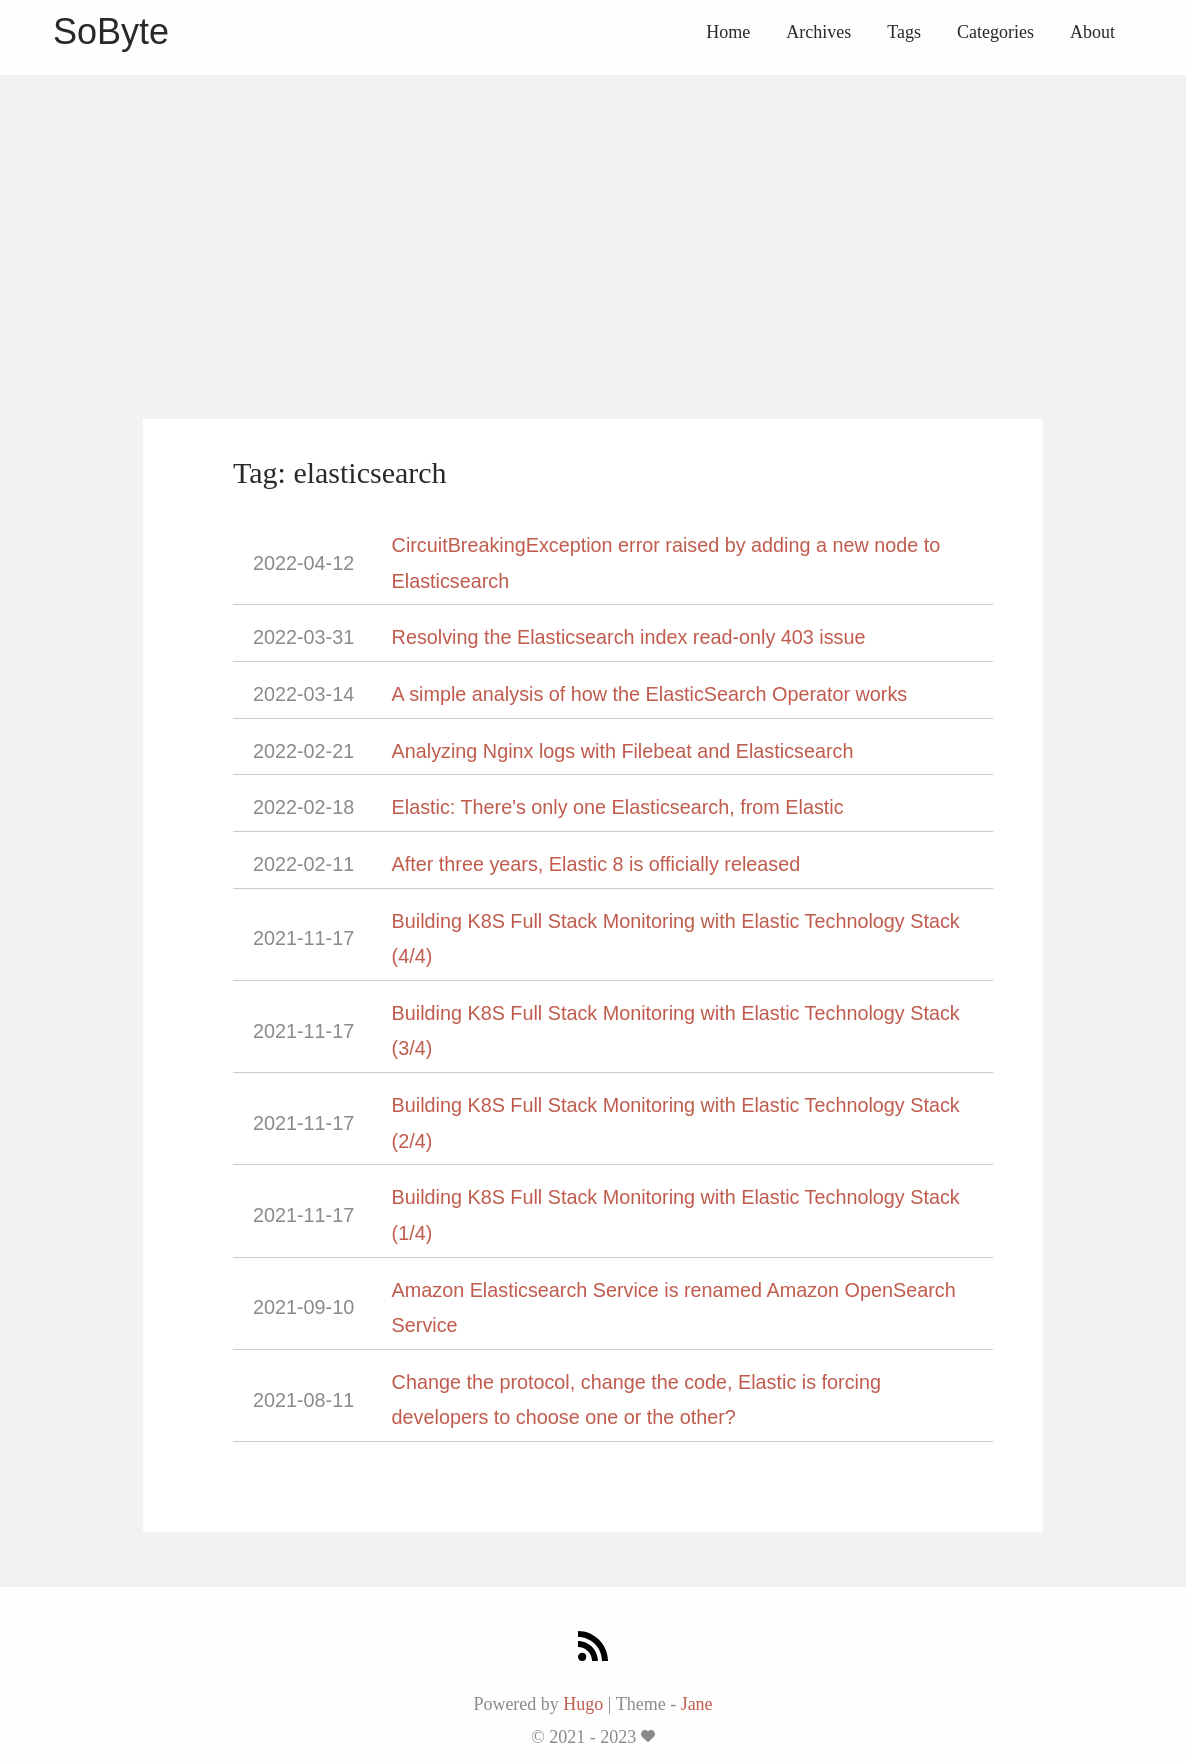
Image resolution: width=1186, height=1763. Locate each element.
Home (728, 32)
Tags (904, 32)
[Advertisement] (593, 215)
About (1092, 32)
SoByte (111, 31)
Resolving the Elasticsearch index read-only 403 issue (629, 637)
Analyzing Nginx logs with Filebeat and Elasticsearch (623, 751)
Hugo (583, 1704)
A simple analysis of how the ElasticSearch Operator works (650, 694)
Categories (995, 32)
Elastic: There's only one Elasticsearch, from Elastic (618, 807)
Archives (818, 32)
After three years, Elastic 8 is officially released (596, 864)
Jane (697, 1704)
